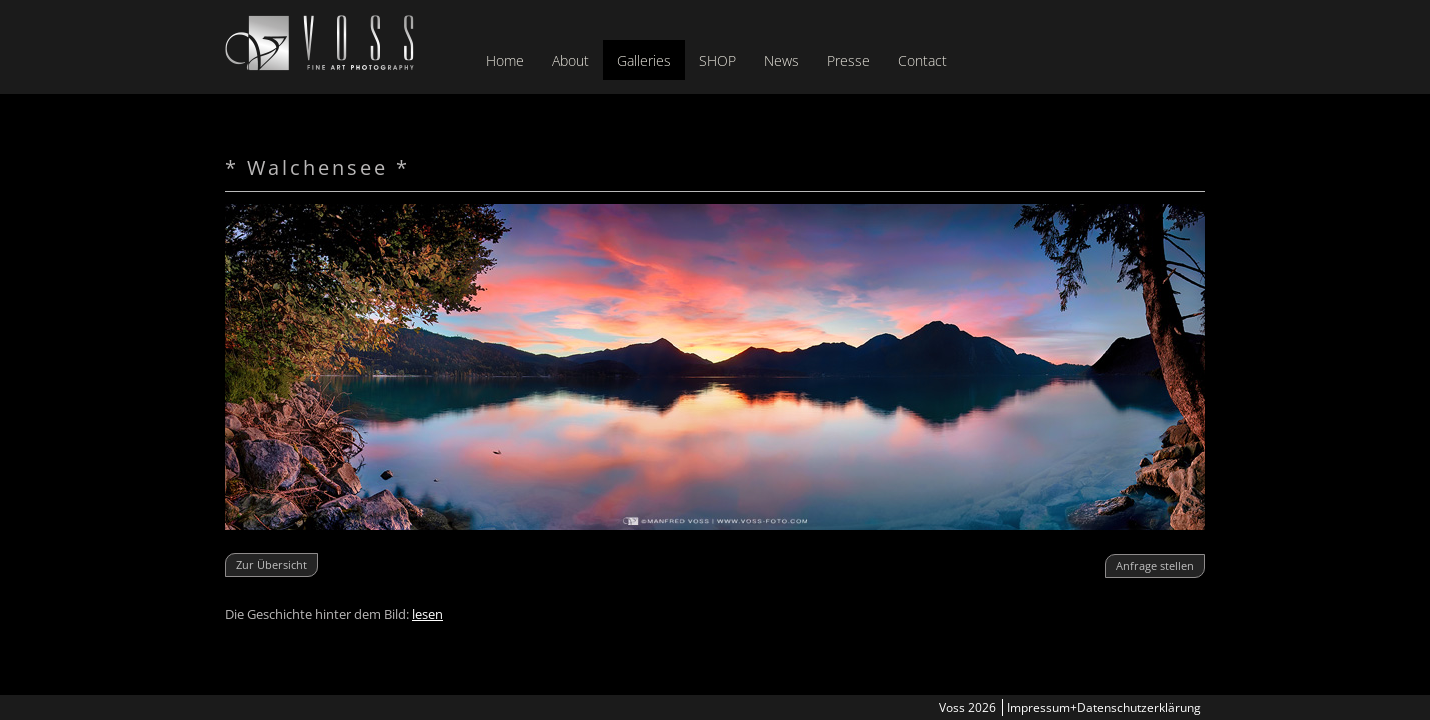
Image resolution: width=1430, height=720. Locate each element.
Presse (848, 60)
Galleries (644, 60)
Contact (922, 60)
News (781, 60)
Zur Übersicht (271, 564)
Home (505, 60)
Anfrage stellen (1155, 565)
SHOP (717, 60)
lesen (427, 614)
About (570, 60)
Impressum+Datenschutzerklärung (1104, 707)
